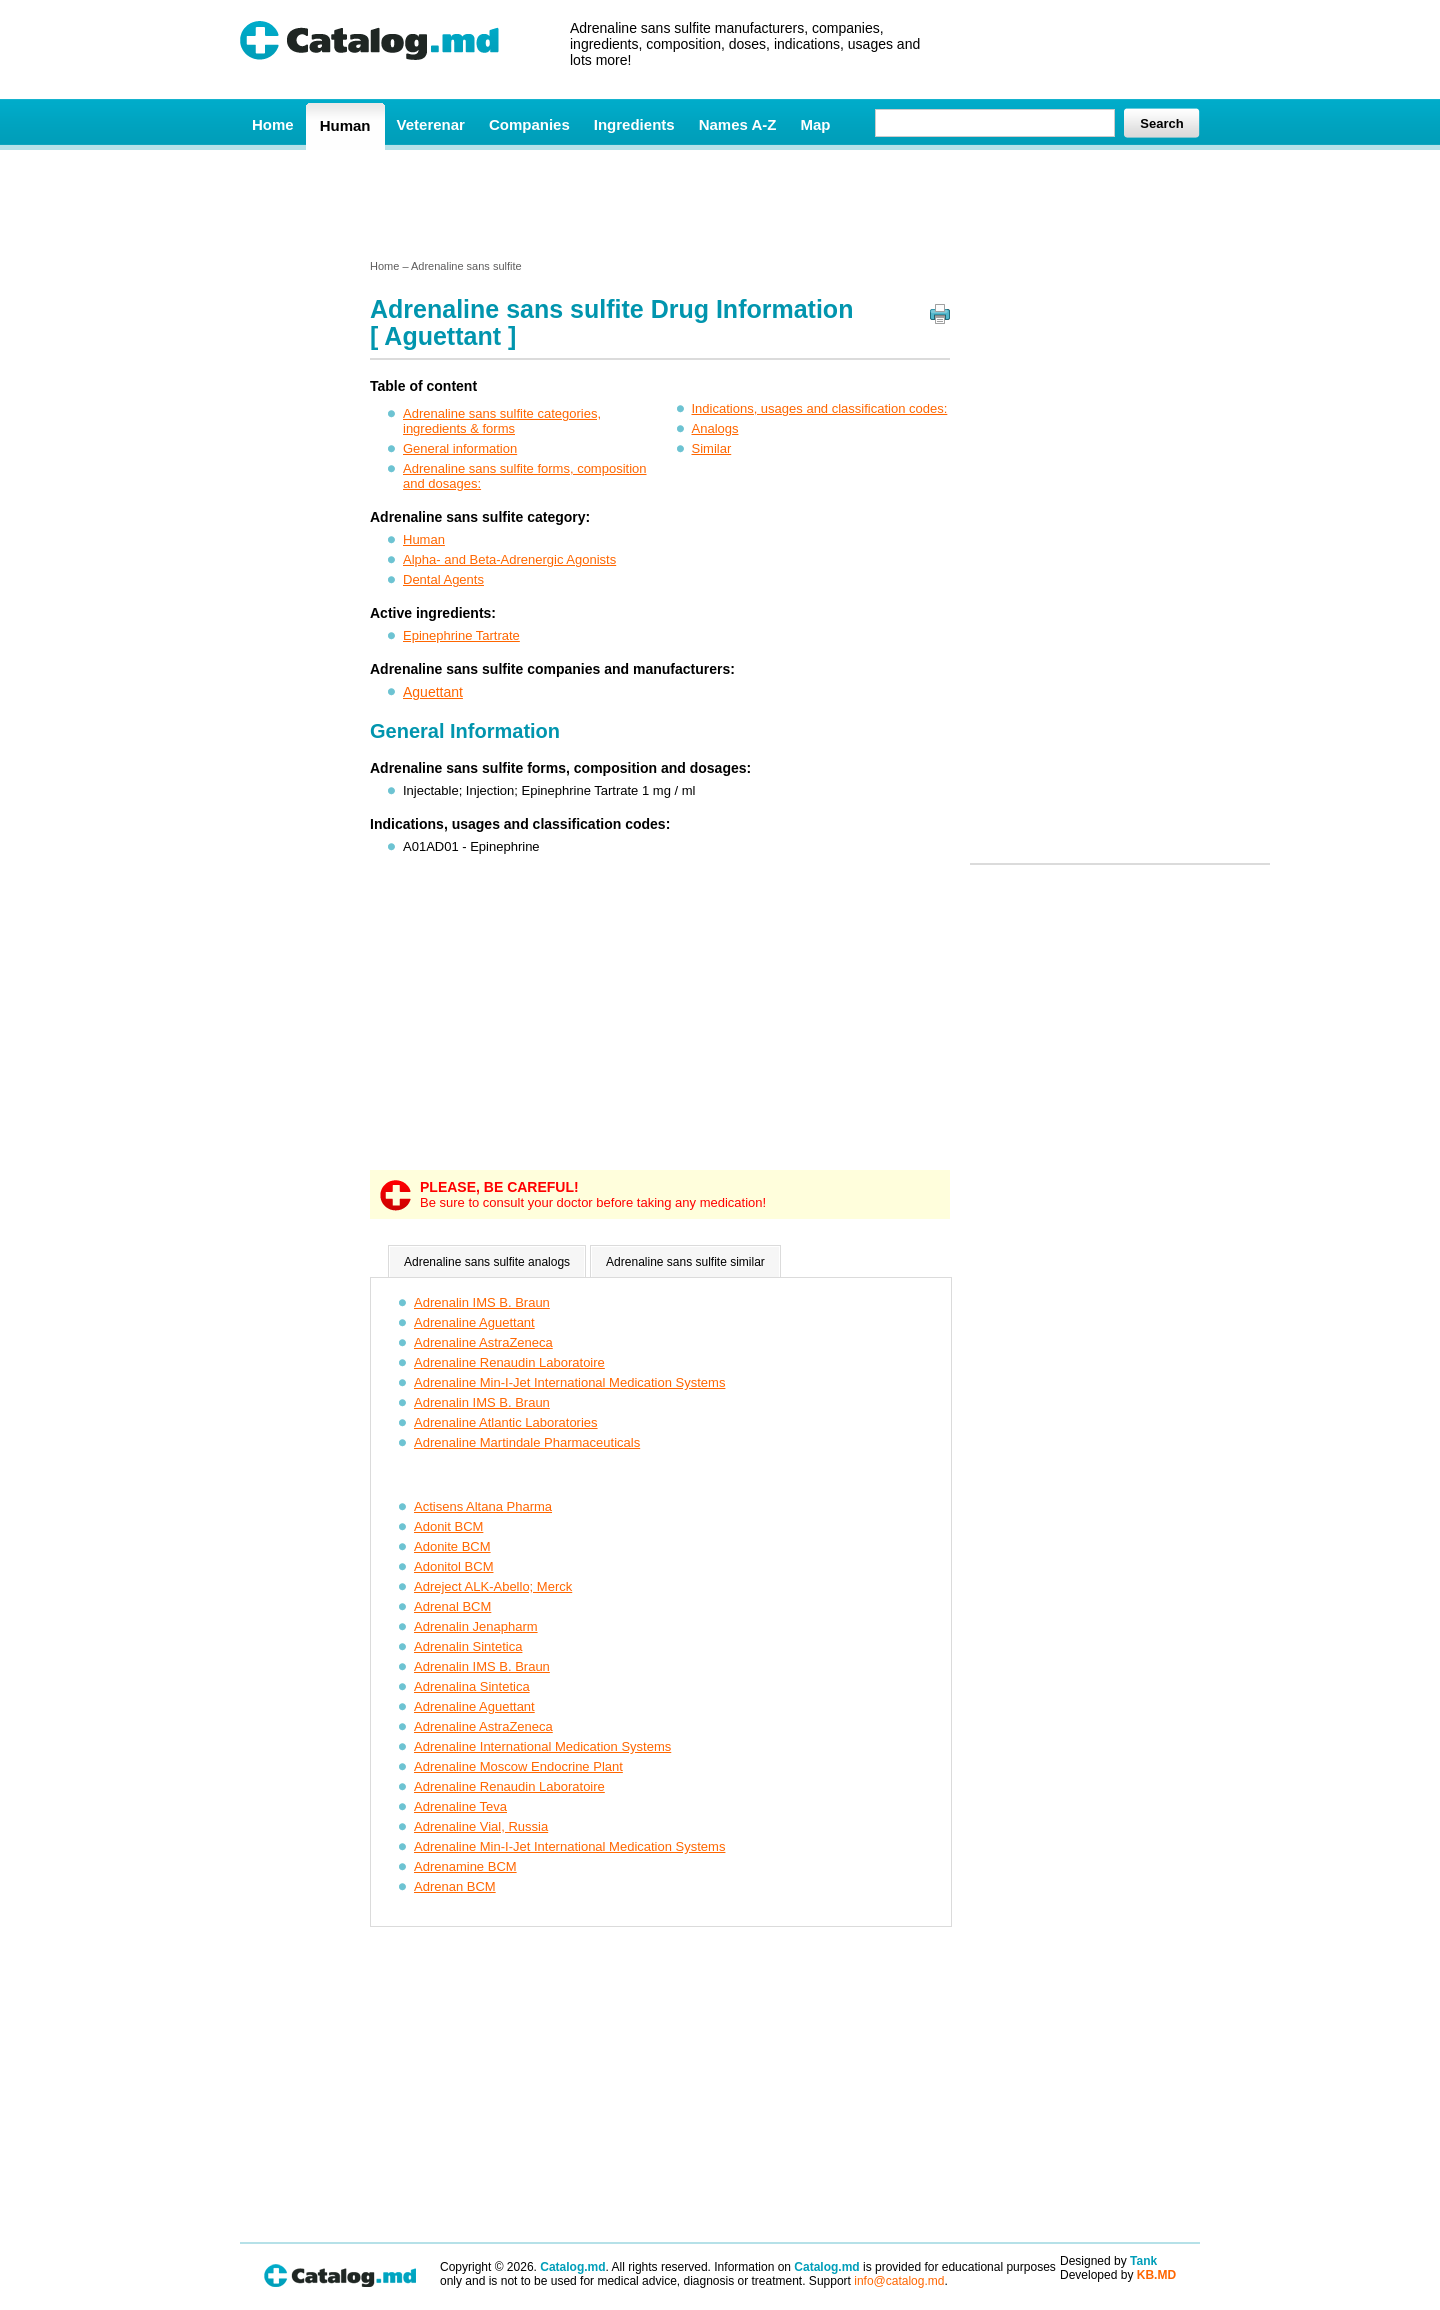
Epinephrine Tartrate (461, 635)
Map (815, 124)
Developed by (1118, 2275)
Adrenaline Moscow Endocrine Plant (518, 1766)
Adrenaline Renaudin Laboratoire (509, 1362)
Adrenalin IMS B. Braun (482, 1302)
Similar (712, 448)
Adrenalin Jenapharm (476, 1626)
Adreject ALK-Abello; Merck (493, 1586)
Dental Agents (443, 579)
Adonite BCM (452, 1546)
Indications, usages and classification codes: (820, 408)
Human (345, 125)
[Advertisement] (719, 203)
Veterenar (431, 124)
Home (273, 124)
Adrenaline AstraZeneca (483, 1342)
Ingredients (634, 124)
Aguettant (433, 692)
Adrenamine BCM (465, 1866)
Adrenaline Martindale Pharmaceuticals (527, 1442)
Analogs (715, 428)
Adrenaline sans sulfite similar (685, 1262)
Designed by (1108, 2261)
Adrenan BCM (455, 1886)
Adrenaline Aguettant (474, 1322)
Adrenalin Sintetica (468, 1646)
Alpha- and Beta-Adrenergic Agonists (509, 559)
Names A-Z (738, 124)
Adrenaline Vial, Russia (481, 1826)
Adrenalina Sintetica (472, 1686)
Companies (529, 124)
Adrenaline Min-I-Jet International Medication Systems (569, 1382)
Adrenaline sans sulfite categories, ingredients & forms (502, 421)
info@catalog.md (899, 2281)
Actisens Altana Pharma (483, 1506)
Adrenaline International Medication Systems (542, 1746)
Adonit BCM (448, 1526)
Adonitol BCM (453, 1566)
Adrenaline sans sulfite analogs (487, 1262)
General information (460, 448)
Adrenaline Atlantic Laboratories (506, 1422)
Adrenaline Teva (460, 1806)
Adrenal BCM (452, 1606)
